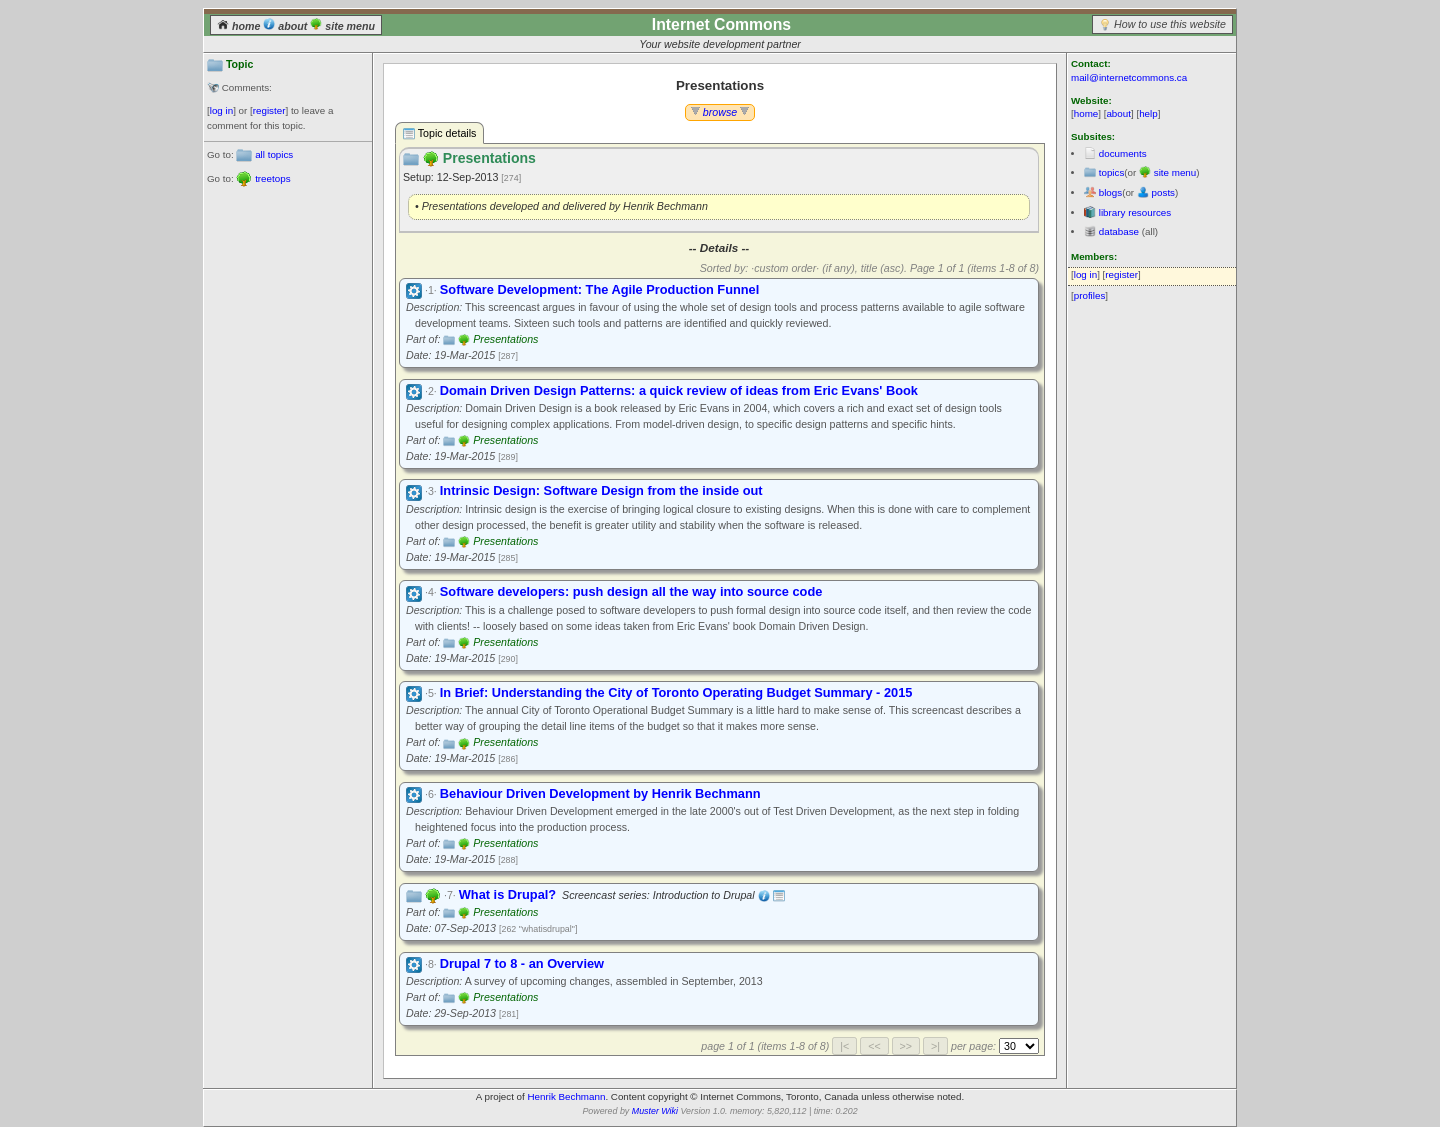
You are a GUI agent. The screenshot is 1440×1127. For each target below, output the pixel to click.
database (1119, 231)
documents (1123, 153)
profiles (1090, 295)
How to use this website (1170, 24)
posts (1163, 192)
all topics (274, 154)
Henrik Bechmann (567, 1096)
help (1148, 113)
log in (221, 110)
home (240, 26)
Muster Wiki (655, 1111)
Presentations (505, 339)
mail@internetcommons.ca (1129, 77)
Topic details (439, 133)
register (269, 110)
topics (1112, 172)
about (286, 26)
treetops (272, 178)
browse (720, 112)
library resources (1135, 212)
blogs (1110, 192)
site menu (342, 26)
